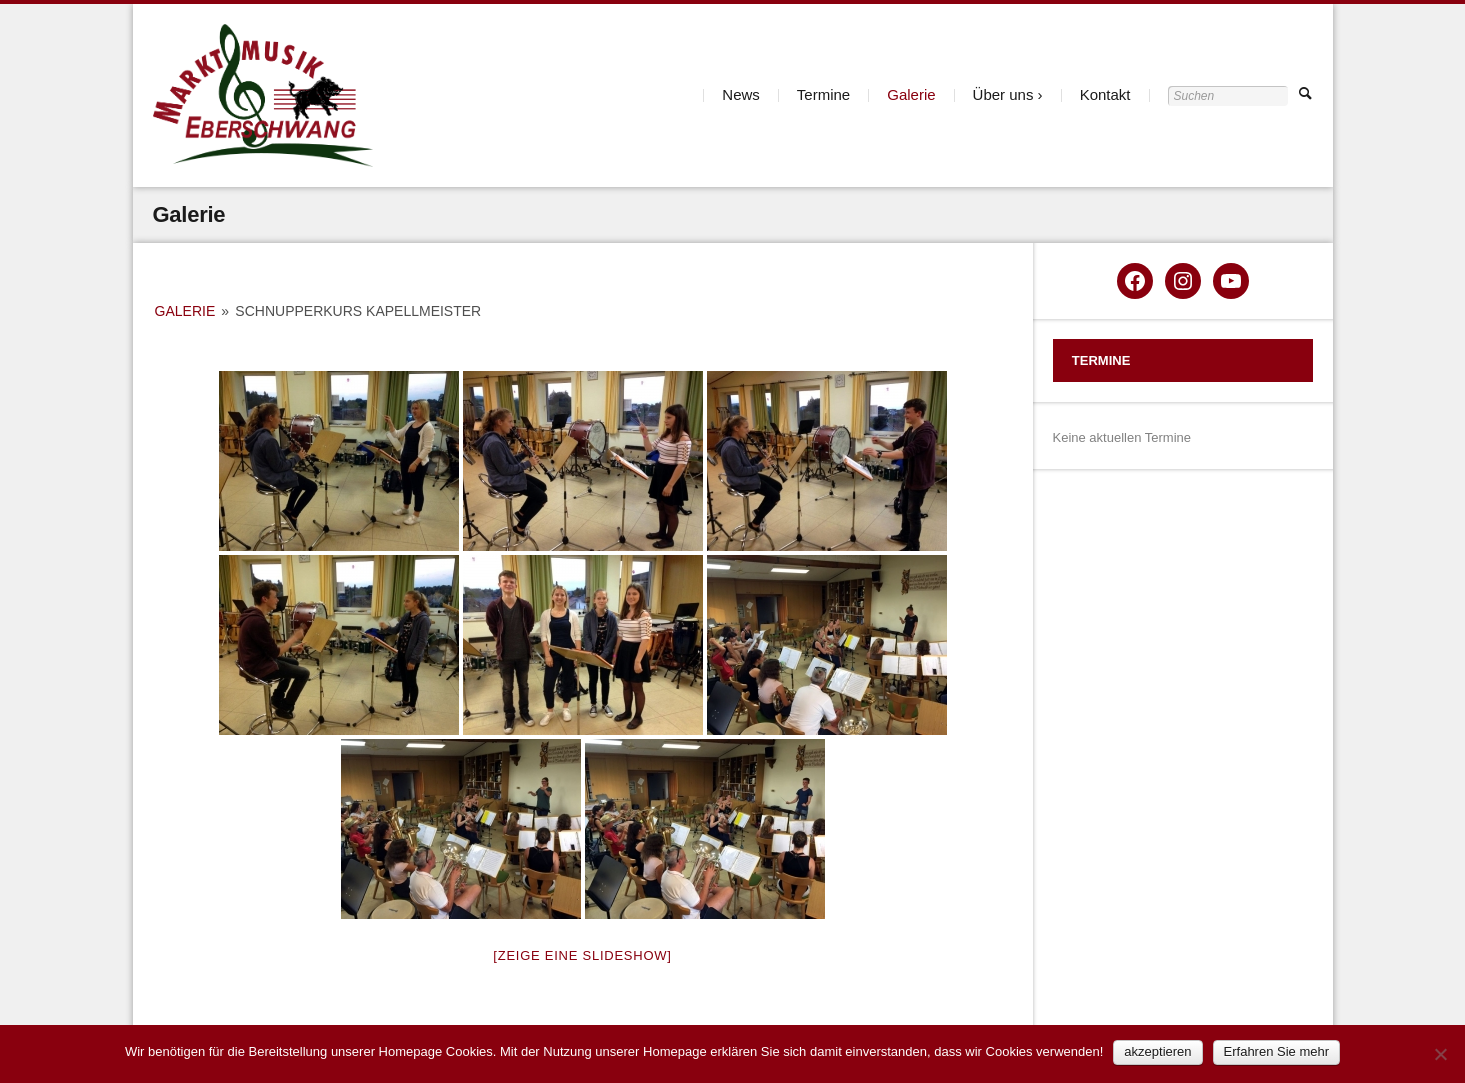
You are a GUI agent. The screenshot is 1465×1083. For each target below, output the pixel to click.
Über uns (1003, 94)
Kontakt (1105, 94)
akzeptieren (1157, 1051)
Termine (823, 94)
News (741, 94)
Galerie (911, 94)
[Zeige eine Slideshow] (582, 955)
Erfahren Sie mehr (1277, 1051)
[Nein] (1440, 1054)
